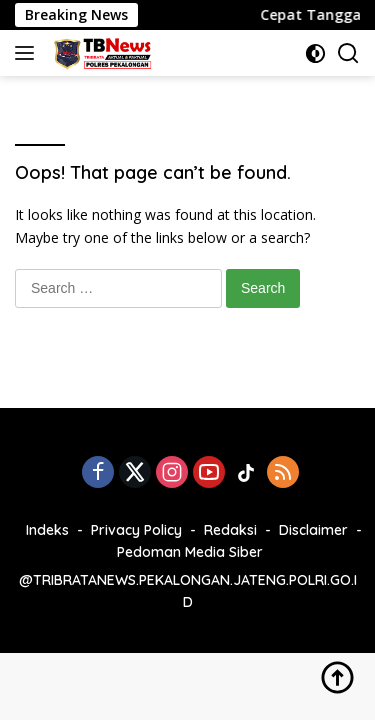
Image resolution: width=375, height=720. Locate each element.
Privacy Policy (136, 530)
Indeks (47, 530)
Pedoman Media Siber (190, 552)
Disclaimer (313, 530)
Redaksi (230, 530)
